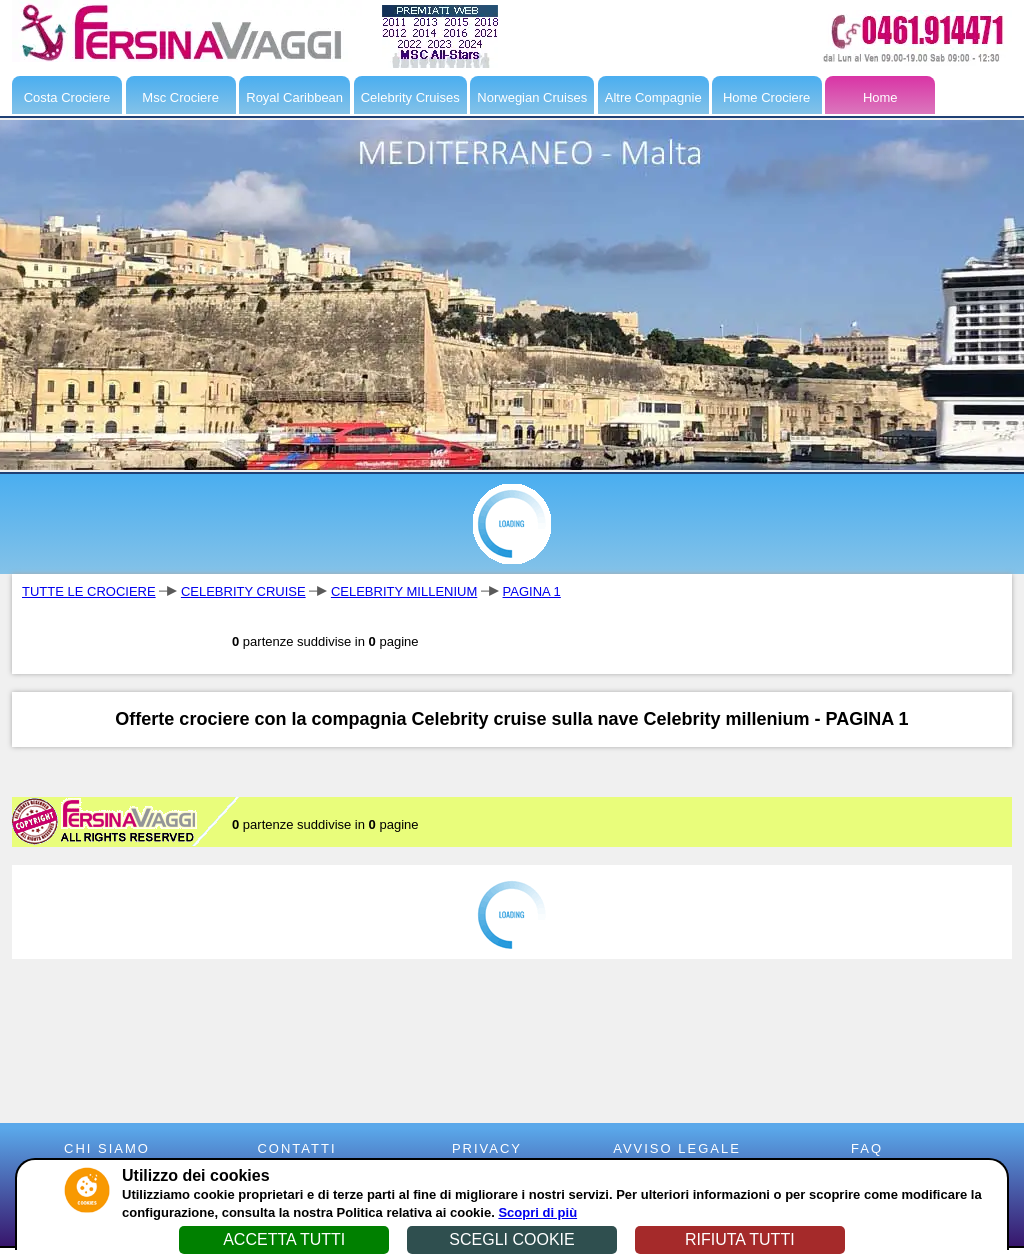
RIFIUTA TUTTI (740, 1239)
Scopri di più (537, 1212)
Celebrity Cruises (410, 97)
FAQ (867, 1148)
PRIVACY (487, 1148)
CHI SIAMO (107, 1148)
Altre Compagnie (653, 97)
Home (880, 97)
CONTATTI (296, 1148)
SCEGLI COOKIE (511, 1239)
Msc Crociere (180, 97)
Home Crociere (766, 97)
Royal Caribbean (294, 97)
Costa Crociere (67, 97)
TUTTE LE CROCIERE (89, 591)
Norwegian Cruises (532, 97)
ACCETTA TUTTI (284, 1239)
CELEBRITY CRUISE (243, 591)
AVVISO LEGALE (677, 1148)
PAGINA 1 (532, 591)
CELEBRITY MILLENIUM (404, 591)
